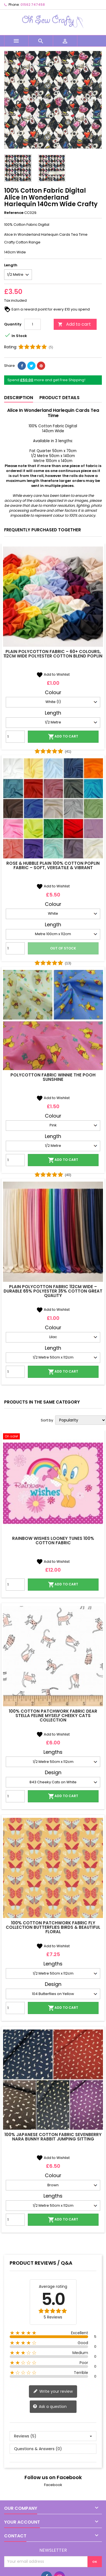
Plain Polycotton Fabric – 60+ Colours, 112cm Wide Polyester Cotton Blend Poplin (53, 654)
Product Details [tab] (59, 397)
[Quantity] (32, 324)
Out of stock (63, 948)
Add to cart (74, 324)
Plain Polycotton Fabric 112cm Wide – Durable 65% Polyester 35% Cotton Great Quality (53, 1291)
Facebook (53, 2484)
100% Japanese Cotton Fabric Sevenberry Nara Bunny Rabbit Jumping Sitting (53, 2137)
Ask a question (50, 2407)
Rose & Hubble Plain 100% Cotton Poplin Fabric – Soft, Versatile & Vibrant (53, 865)
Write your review (53, 2391)
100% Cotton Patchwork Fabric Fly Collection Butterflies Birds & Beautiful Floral (53, 1927)
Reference (13, 212)
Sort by (47, 1420)
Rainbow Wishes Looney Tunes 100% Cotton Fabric (53, 1540)
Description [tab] (18, 397)
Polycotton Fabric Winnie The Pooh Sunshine (53, 1077)
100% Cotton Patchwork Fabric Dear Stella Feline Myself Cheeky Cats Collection (53, 1715)
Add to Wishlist (53, 674)
